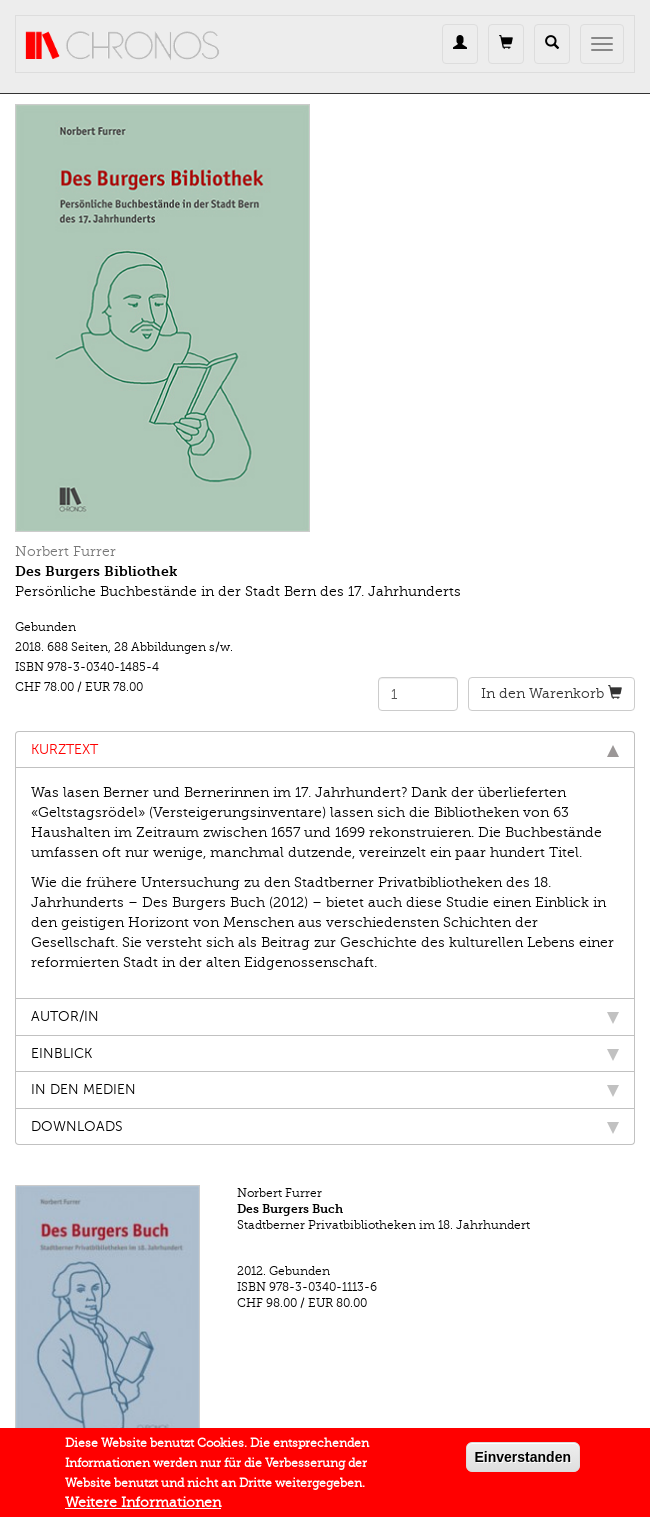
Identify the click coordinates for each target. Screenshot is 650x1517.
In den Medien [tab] (325, 1089)
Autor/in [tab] (325, 1016)
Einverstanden (523, 1462)
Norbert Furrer (65, 551)
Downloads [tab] (325, 1126)
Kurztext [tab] (325, 749)
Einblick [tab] (325, 1053)
